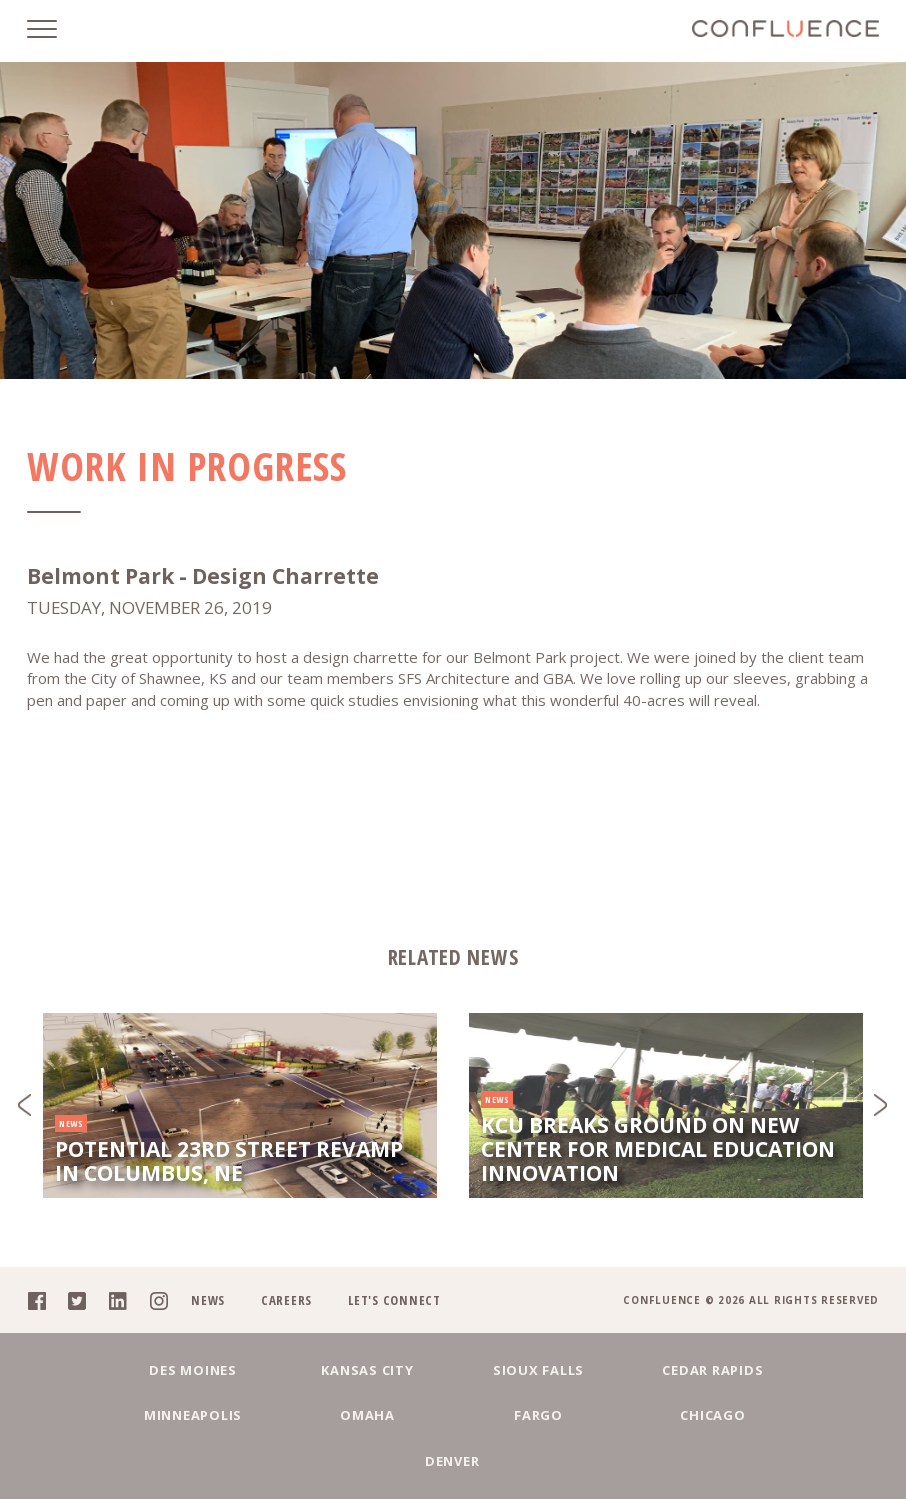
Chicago (536, 1461)
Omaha (203, 1461)
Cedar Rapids (619, 1415)
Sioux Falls (452, 1415)
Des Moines (120, 1415)
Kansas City (286, 1415)
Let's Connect (394, 1345)
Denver (703, 1461)
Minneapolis (786, 1415)
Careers (286, 1345)
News (208, 1345)
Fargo (369, 1461)
